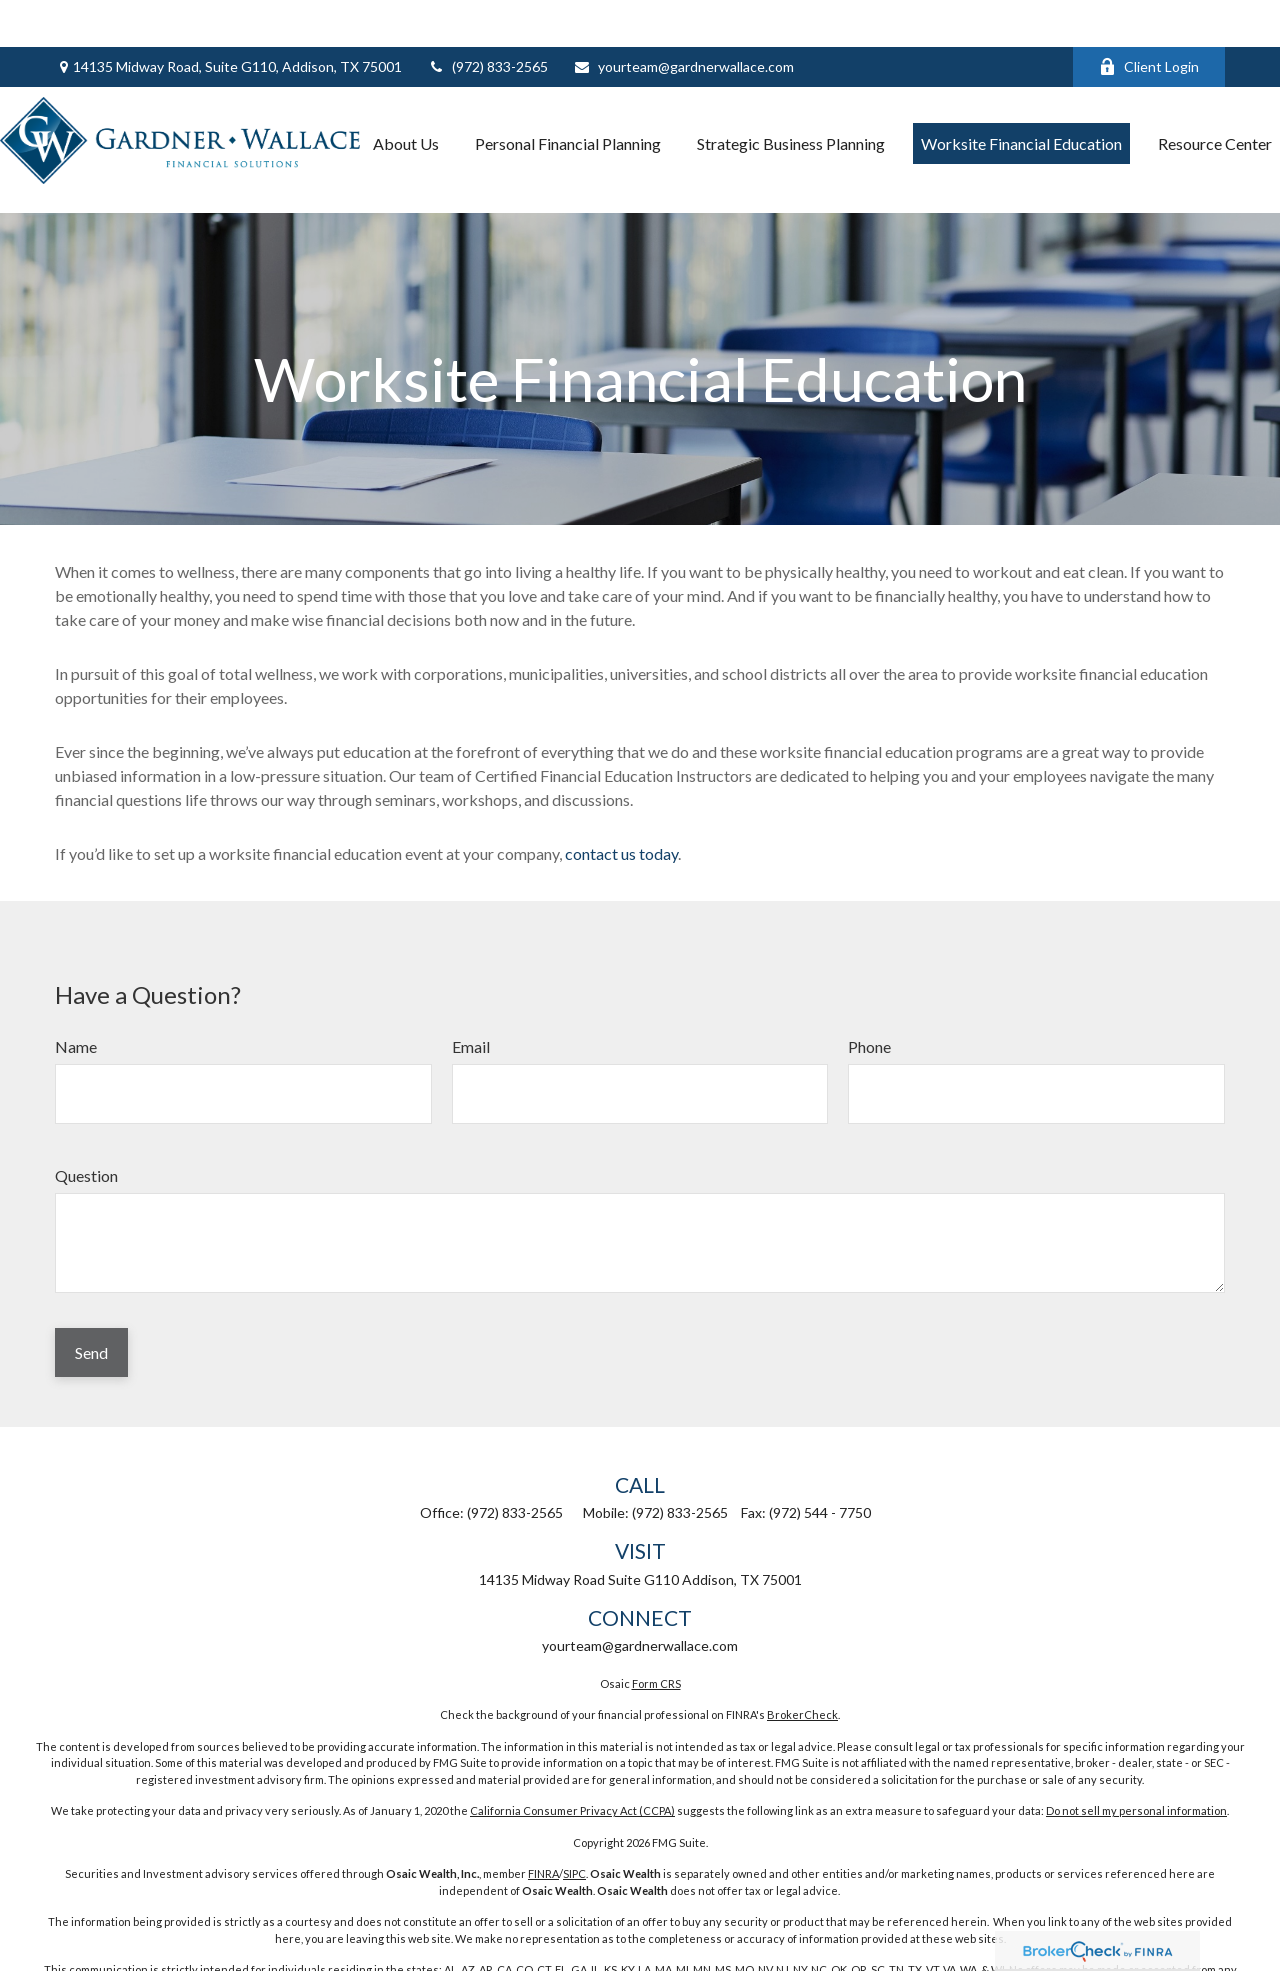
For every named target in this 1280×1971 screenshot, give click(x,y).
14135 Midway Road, (228, 20)
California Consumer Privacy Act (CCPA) (572, 1750)
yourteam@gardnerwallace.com (683, 20)
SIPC (574, 1813)
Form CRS (656, 1623)
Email (471, 986)
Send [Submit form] (91, 1292)
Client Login (1149, 20)
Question (86, 1115)
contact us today (621, 793)
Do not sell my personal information (1136, 1750)
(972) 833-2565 (487, 20)
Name (76, 986)
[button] (406, 97)
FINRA (543, 1813)
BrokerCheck (802, 1654)
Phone (869, 986)
